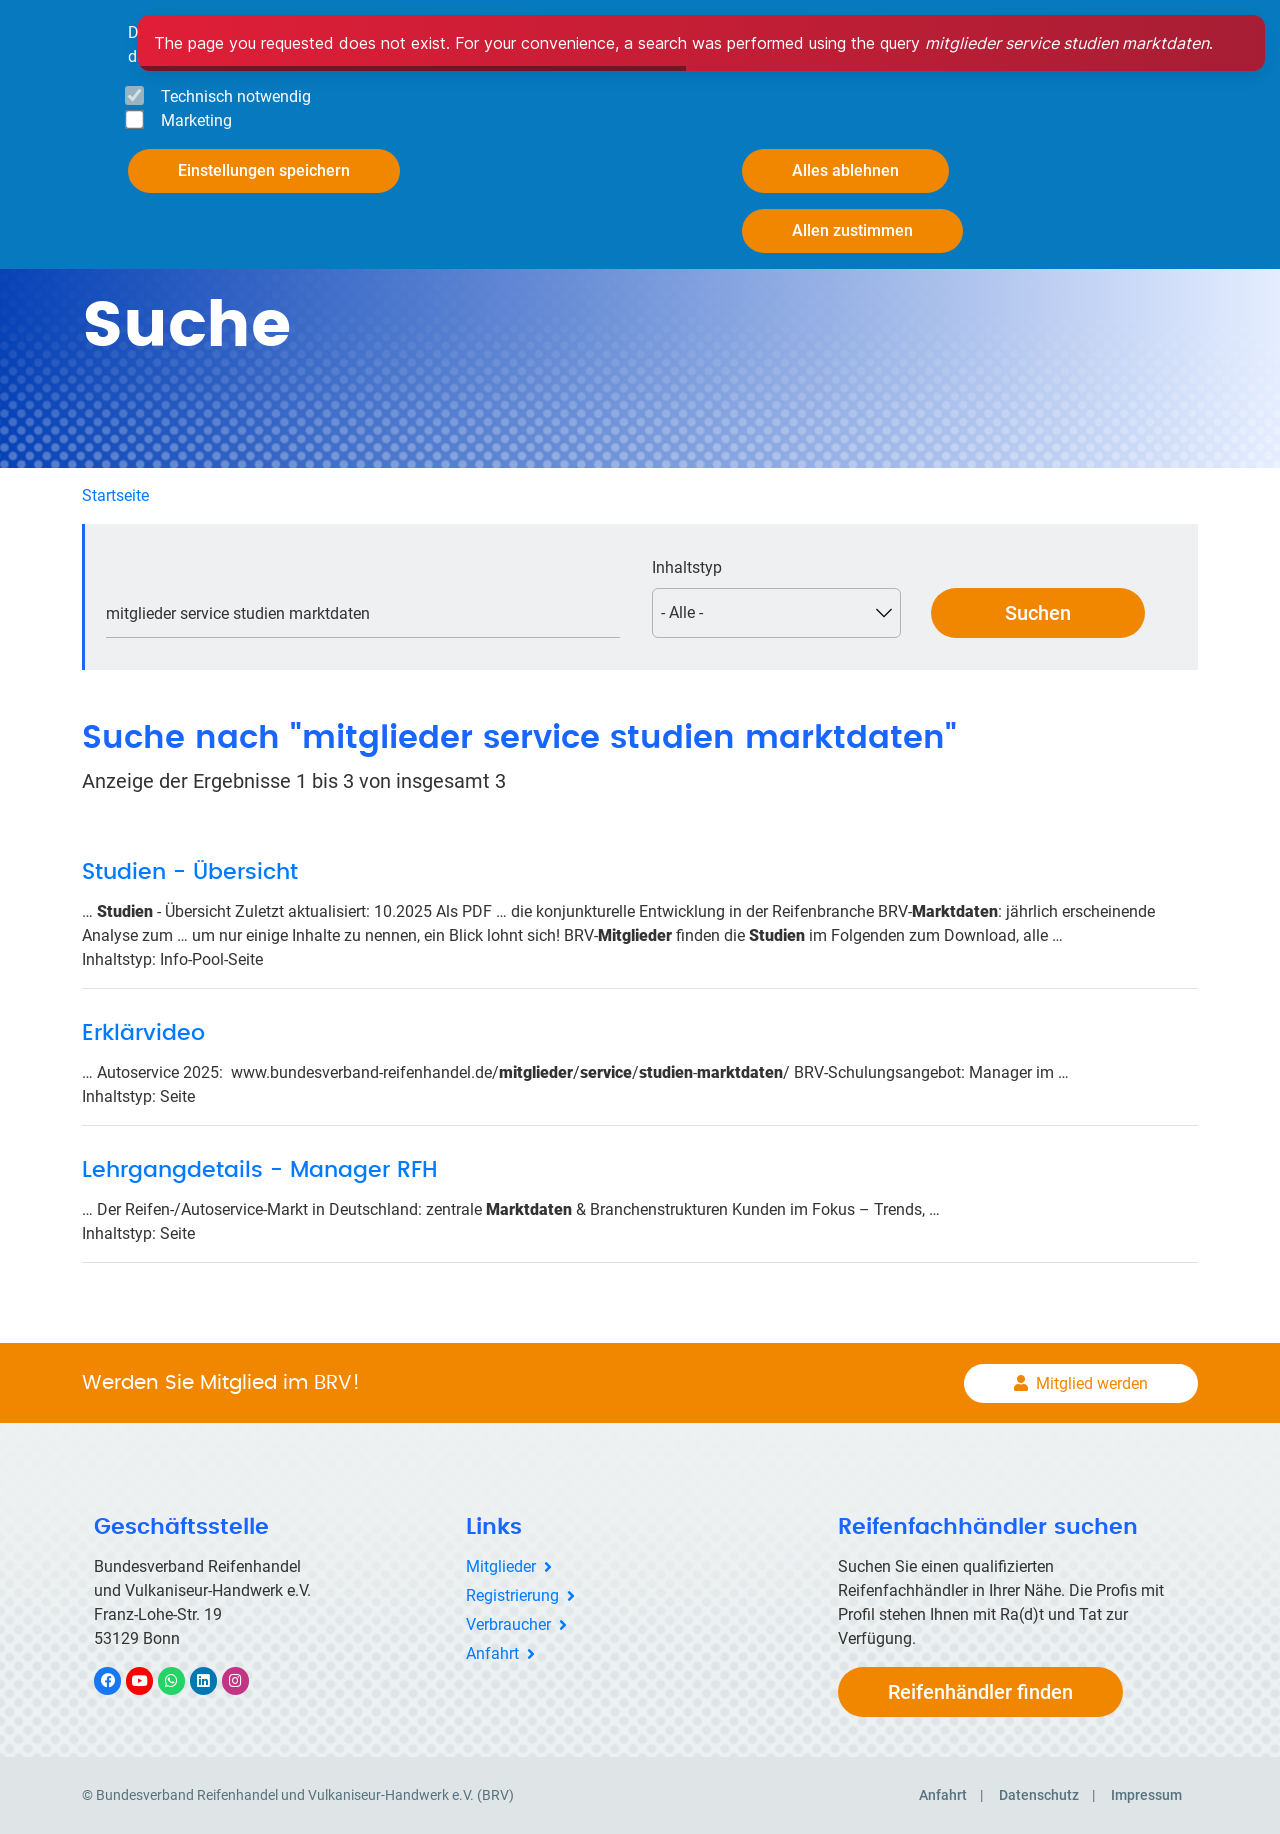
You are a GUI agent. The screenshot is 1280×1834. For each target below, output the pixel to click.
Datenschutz (1039, 1795)
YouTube (151, 1680)
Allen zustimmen (852, 230)
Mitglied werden (1092, 1383)
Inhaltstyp (687, 567)
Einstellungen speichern (264, 170)
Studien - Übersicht (190, 872)
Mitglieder (501, 1566)
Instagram (245, 1680)
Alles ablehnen (845, 170)
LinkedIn (213, 1680)
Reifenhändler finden (980, 1692)
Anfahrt (492, 1653)
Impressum (1146, 1795)
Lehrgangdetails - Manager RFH (260, 1170)
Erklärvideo (143, 1033)
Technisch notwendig (236, 96)
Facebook (118, 1680)
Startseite (115, 495)
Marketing (196, 120)
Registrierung (512, 1595)
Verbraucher (508, 1624)
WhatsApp (181, 1680)
